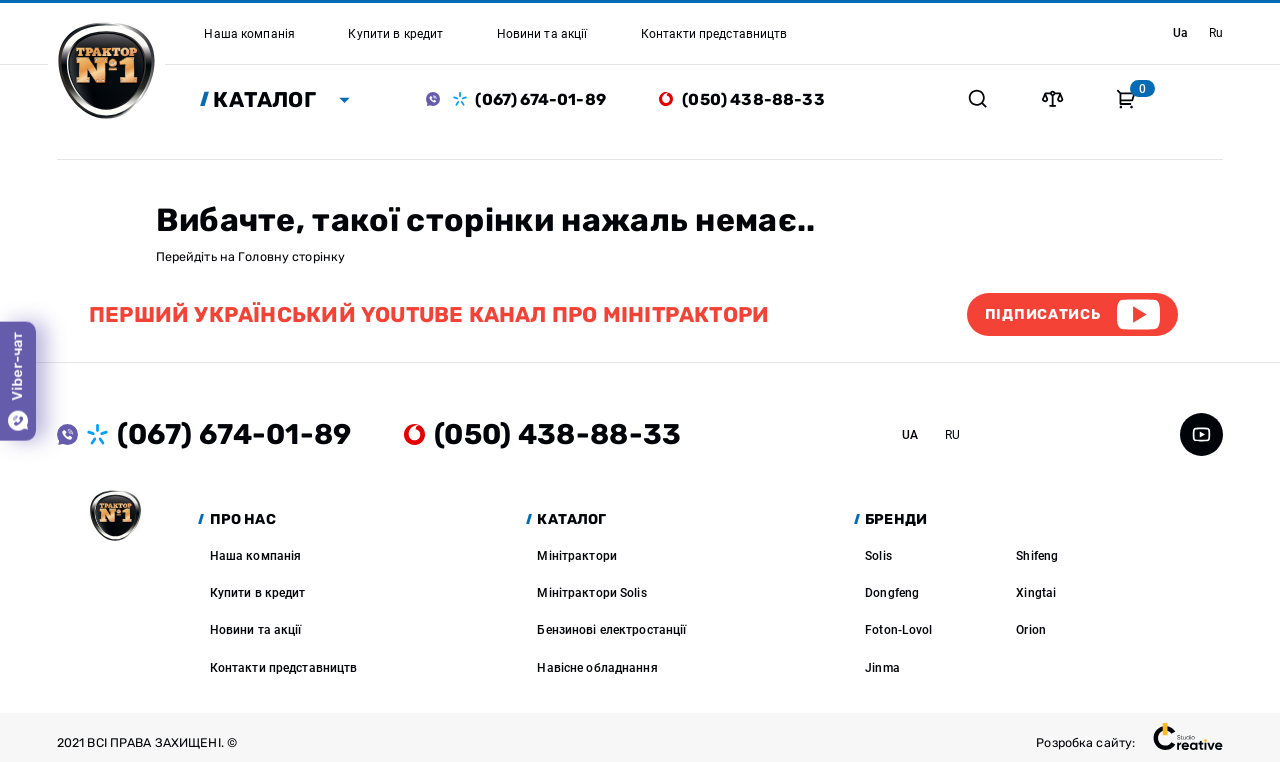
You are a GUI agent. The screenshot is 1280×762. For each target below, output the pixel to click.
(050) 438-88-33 (753, 99)
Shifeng (1037, 555)
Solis (878, 555)
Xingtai (1036, 592)
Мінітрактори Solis (591, 592)
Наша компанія (256, 555)
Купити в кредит (258, 592)
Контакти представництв (284, 667)
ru (1216, 32)
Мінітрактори (577, 555)
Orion (1031, 629)
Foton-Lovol (898, 629)
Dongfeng (892, 592)
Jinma (882, 667)
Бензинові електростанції (611, 629)
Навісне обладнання (597, 667)
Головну (263, 256)
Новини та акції (256, 629)
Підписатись (1043, 314)
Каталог (264, 99)
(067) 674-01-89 (540, 99)
